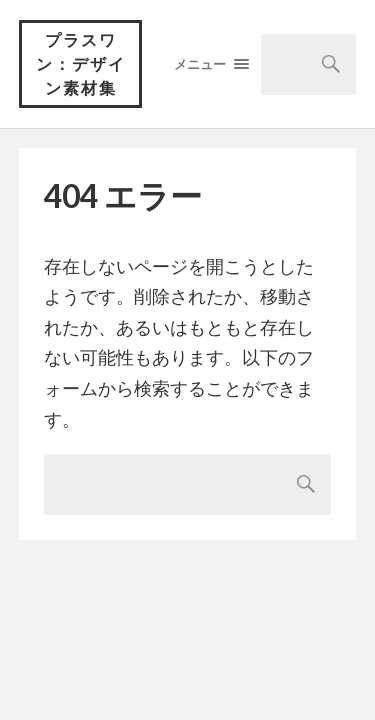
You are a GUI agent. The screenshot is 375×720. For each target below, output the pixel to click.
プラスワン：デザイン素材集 (81, 63)
